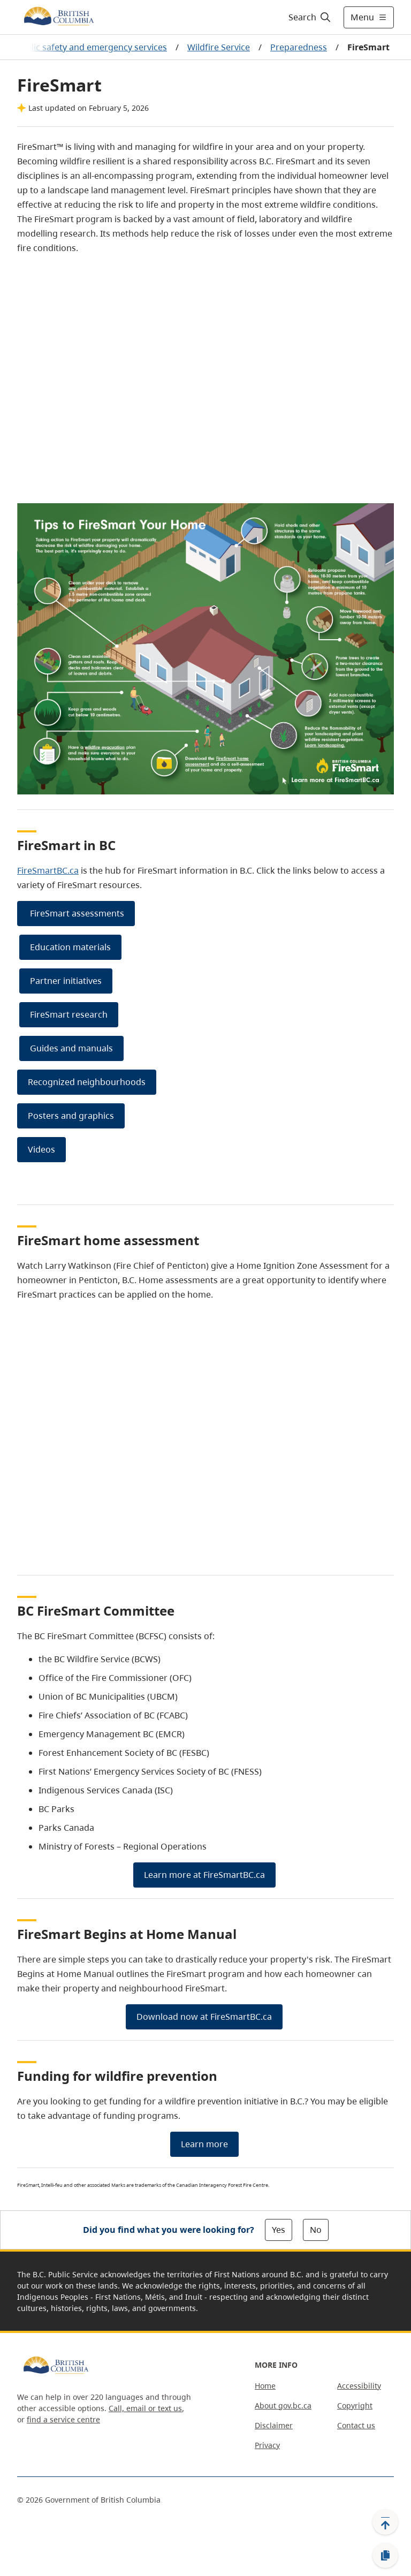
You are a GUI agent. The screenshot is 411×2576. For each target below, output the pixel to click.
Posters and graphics (71, 1116)
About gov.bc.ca (283, 2405)
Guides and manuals (71, 1048)
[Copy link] (385, 2556)
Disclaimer (274, 2425)
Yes (278, 2230)
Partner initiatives (66, 981)
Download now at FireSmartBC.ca (204, 2016)
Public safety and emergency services (91, 47)
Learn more (204, 2144)
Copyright (354, 2405)
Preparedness (298, 47)
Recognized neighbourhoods (87, 1082)
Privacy (267, 2445)
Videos (41, 1149)
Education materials (70, 947)
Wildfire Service (218, 47)
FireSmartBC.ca (48, 870)
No (316, 2230)
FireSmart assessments (76, 913)
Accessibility (359, 2386)
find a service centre (63, 2419)
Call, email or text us (145, 2408)
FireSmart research (69, 1014)
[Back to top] (385, 2522)
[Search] (310, 17)
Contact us (356, 2425)
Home (265, 2386)
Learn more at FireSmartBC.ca (204, 1875)
